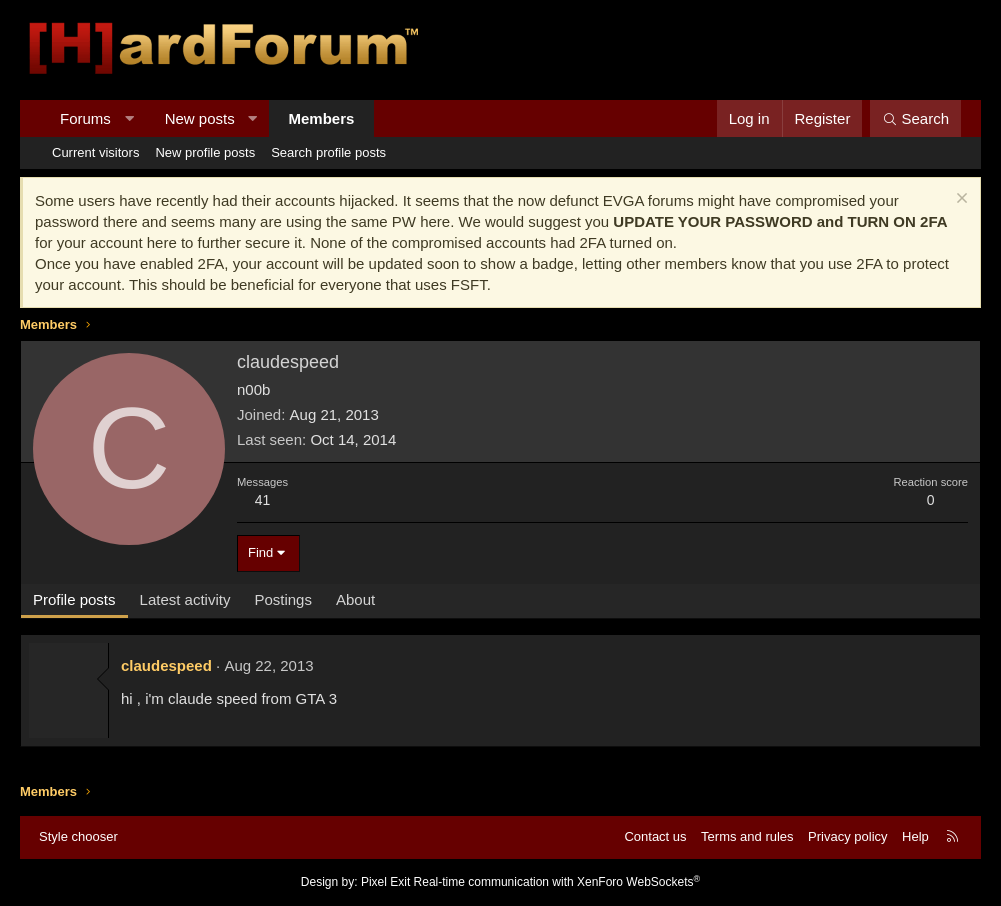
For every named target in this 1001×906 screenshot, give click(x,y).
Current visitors (95, 152)
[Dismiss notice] (959, 200)
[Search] (915, 118)
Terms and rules (747, 836)
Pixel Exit (385, 882)
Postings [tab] (283, 599)
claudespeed (166, 665)
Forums (85, 118)
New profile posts (205, 152)
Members (322, 118)
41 (263, 500)
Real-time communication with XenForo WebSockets (557, 882)
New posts (200, 118)
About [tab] (355, 599)
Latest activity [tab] (185, 599)
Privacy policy (847, 836)
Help (915, 836)
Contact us (655, 836)
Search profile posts (328, 152)
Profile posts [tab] (74, 599)
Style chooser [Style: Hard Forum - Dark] (78, 836)
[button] (128, 118)
